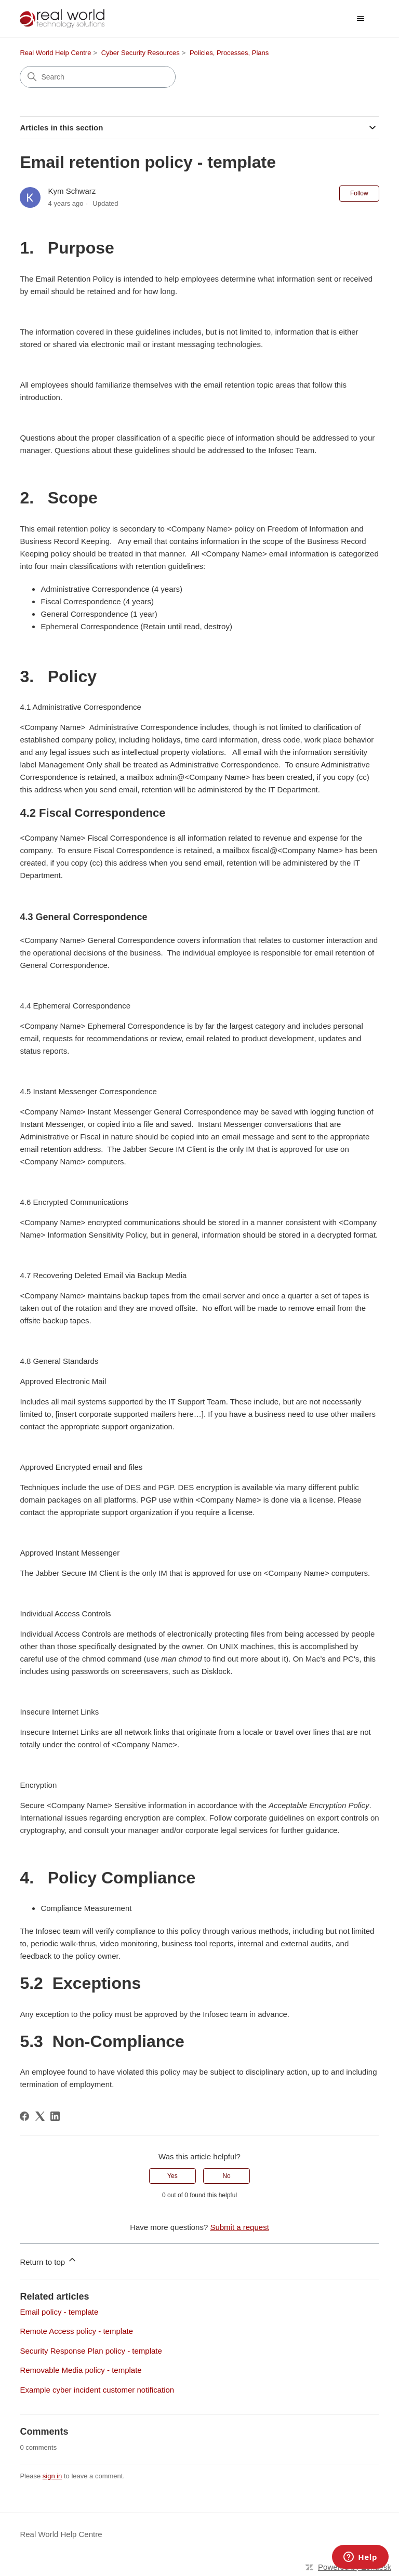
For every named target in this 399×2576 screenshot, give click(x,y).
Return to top (48, 2260)
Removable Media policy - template (80, 2370)
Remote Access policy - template (76, 2331)
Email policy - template (59, 2311)
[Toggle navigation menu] (360, 18)
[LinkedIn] (55, 2116)
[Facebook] (24, 2116)
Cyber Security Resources (140, 53)
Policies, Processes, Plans (229, 53)
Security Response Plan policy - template (91, 2350)
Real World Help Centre (55, 53)
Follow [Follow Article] (359, 193)
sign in (52, 2476)
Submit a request (239, 2227)
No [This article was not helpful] (226, 2176)
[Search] (97, 77)
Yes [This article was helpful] (172, 2176)
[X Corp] (40, 2116)
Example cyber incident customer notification (97, 2389)
